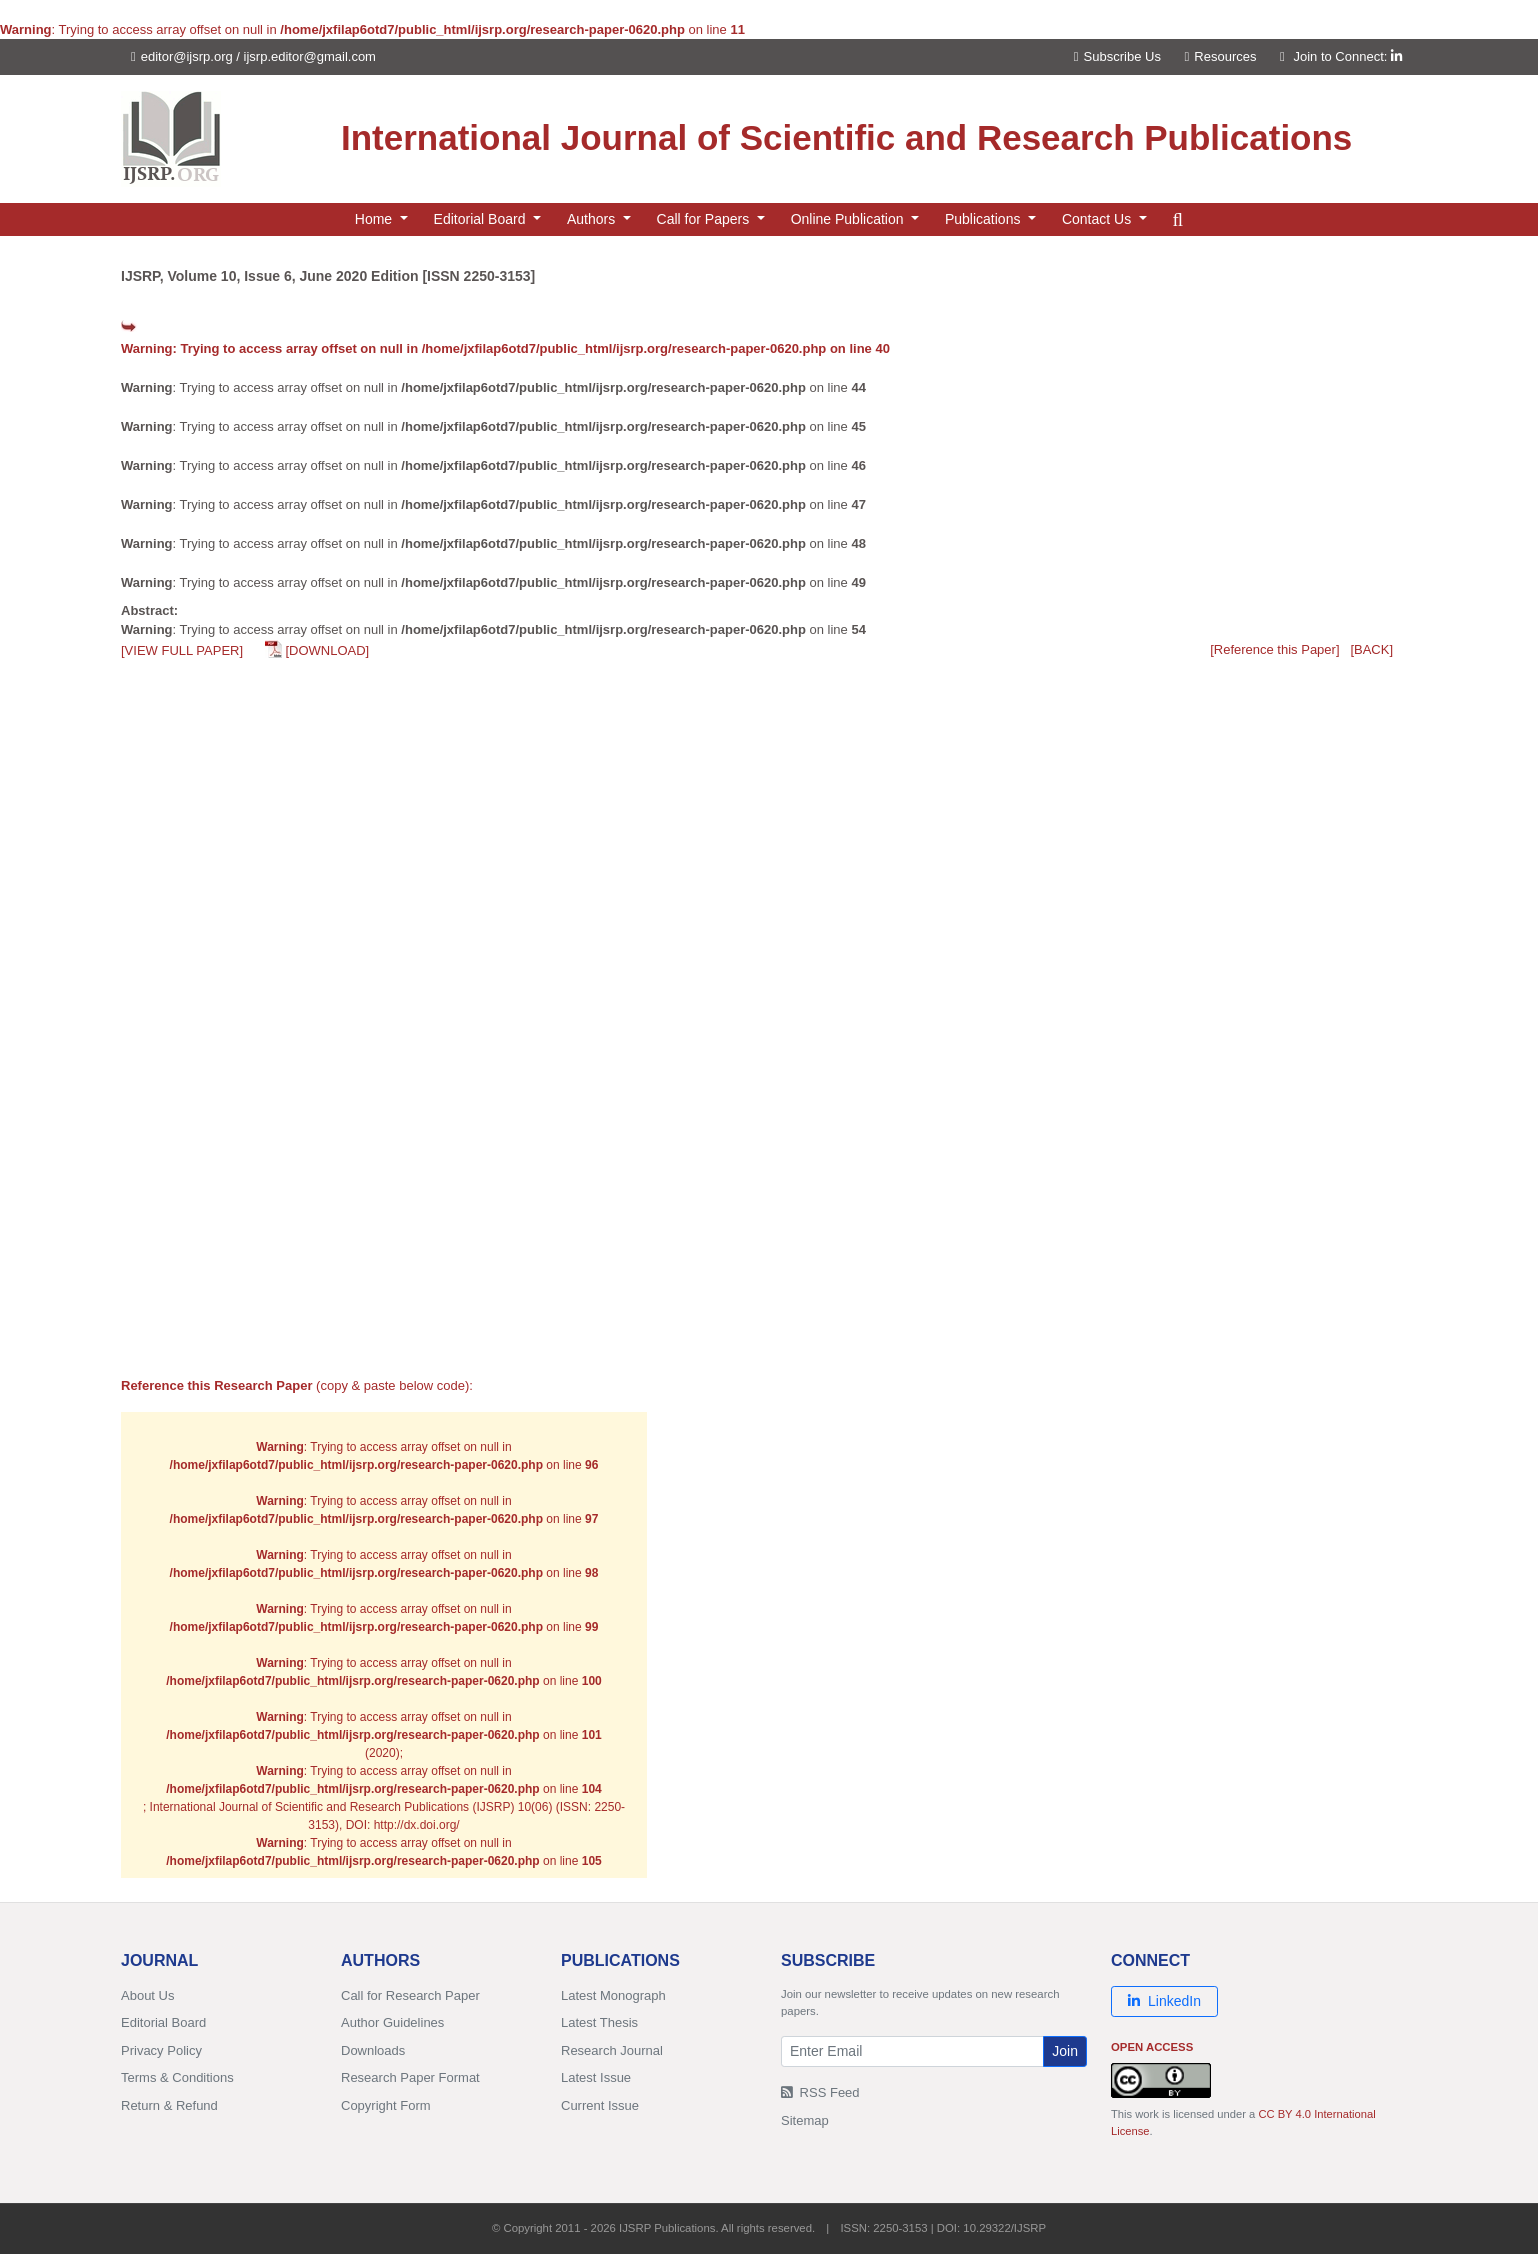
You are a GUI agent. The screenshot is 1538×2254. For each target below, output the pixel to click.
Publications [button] (984, 219)
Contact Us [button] (1098, 219)
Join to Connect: (1347, 56)
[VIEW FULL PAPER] (182, 650)
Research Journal (612, 2050)
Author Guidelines (392, 2022)
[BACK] (1371, 649)
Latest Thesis (599, 2022)
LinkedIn (1164, 2001)
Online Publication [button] (849, 219)
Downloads (373, 2050)
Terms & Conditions (177, 2077)
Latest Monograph (613, 1995)
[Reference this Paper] (1274, 649)
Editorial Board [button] (482, 219)
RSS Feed (820, 2092)
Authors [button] (593, 219)
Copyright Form (386, 2105)
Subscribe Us (1117, 56)
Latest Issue (596, 2077)
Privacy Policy (161, 2050)
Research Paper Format (410, 2077)
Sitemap (805, 2120)
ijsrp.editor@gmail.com (310, 56)
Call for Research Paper (410, 1995)
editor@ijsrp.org (187, 56)
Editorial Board (163, 2022)
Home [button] (375, 219)
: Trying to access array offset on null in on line (505, 348)
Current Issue (600, 2105)
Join (1065, 2051)
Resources (1221, 56)
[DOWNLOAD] (327, 650)
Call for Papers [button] (705, 219)
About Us (147, 1995)
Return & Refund (169, 2105)
